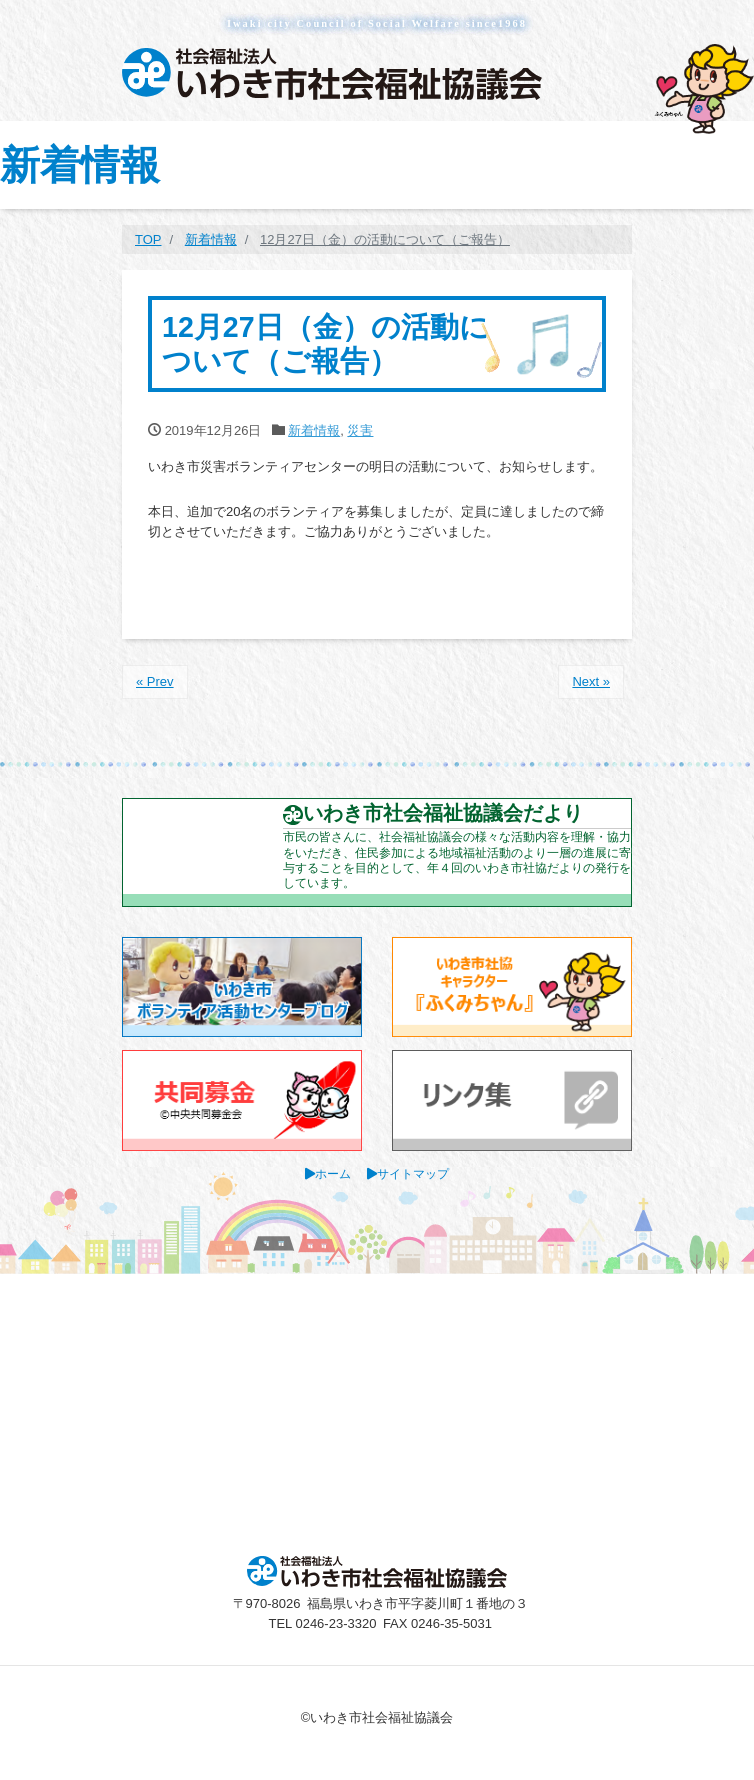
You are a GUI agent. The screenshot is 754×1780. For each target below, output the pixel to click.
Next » (591, 681)
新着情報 (314, 430)
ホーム (333, 1173)
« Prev (155, 681)
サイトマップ (413, 1173)
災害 (360, 430)
